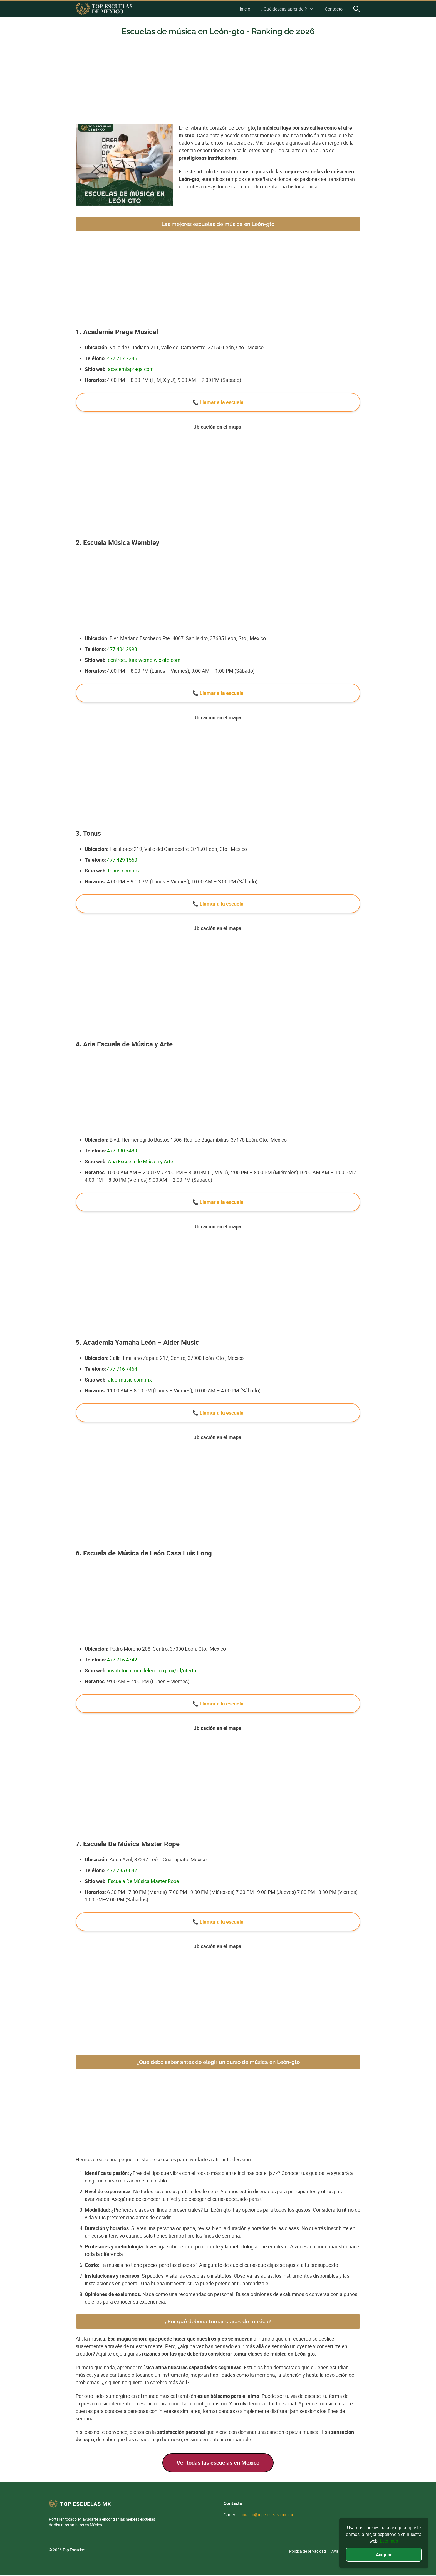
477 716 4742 (122, 1659)
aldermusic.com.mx (130, 1379)
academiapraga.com (131, 369)
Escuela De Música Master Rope (143, 1881)
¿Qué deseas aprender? (287, 9)
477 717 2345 (122, 358)
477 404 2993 (122, 649)
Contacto (334, 9)
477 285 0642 (122, 1870)
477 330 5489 (122, 1150)
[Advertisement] (218, 83)
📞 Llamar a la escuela (218, 402)
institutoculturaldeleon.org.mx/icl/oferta (152, 1670)
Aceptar (384, 2555)
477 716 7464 (122, 1368)
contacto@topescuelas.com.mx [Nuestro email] (266, 2514)
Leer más (389, 2541)
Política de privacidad (307, 2551)
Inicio (245, 9)
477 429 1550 (122, 859)
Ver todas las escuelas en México (218, 2462)
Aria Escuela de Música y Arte (140, 1161)
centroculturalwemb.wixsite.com (144, 660)
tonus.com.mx (124, 870)
